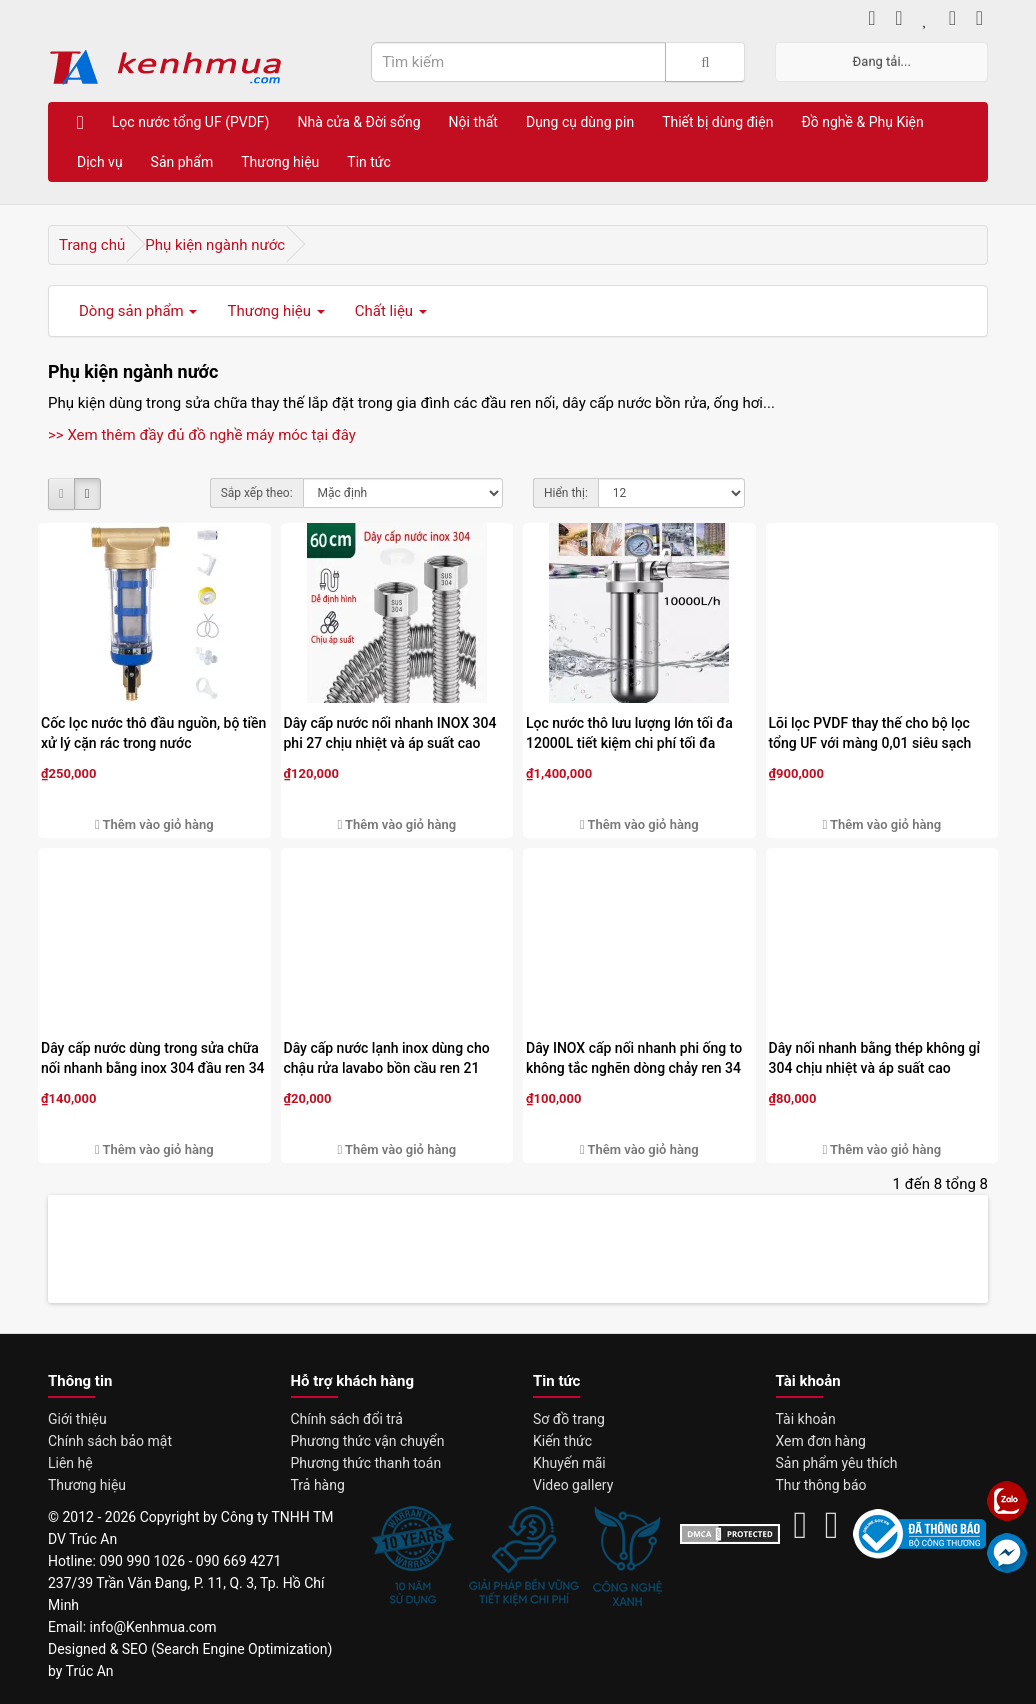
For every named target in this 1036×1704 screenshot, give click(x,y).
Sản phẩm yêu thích (837, 1463)
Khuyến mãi (569, 1463)
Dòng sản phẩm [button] (138, 311)
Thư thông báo (821, 1485)
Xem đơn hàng (821, 1441)
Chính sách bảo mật (110, 1441)
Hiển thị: (566, 493)
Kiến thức (562, 1441)
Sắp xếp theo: (257, 493)
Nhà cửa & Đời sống (358, 122)
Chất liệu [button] (391, 311)
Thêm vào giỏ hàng (154, 824)
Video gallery (573, 1485)
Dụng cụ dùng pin (580, 122)
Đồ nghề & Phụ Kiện (862, 122)
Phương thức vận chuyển (368, 1441)
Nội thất (473, 122)
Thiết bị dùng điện (717, 122)
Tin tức (369, 162)
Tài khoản (806, 1419)
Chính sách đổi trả (347, 1419)
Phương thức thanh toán (366, 1463)
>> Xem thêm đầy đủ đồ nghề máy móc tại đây (202, 435)
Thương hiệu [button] (275, 311)
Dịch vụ (100, 162)
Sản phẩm (182, 162)
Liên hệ (70, 1463)
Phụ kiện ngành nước (215, 245)
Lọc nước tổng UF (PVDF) (191, 122)
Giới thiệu (77, 1419)
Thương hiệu (280, 162)
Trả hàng (318, 1485)
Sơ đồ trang (569, 1419)
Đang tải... (882, 61)
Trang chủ (92, 245)
